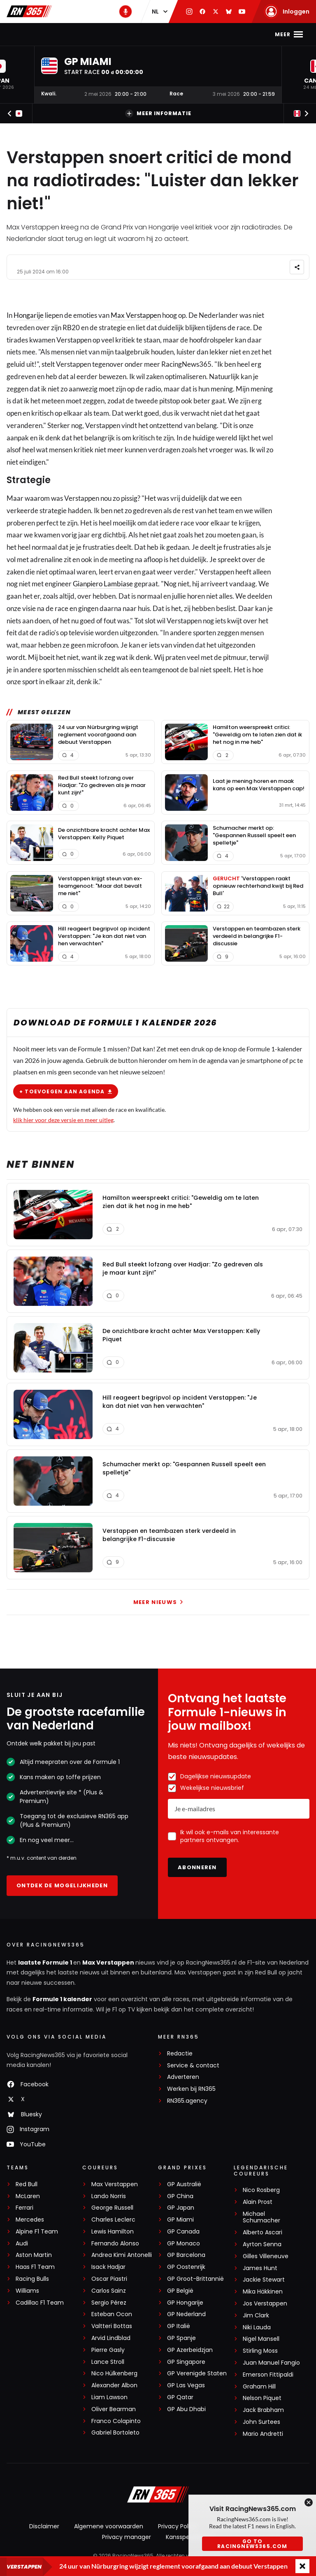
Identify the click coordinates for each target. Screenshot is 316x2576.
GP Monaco (183, 2243)
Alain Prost (257, 2202)
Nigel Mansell (261, 2338)
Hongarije (29, 315)
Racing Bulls (32, 2278)
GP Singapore (186, 2361)
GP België (180, 2290)
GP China (180, 2196)
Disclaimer (44, 2526)
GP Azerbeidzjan (190, 2350)
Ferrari (24, 2207)
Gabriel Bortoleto (115, 2432)
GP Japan (180, 2207)
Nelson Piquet (262, 2398)
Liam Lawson (109, 2397)
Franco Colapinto (116, 2421)
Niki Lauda (257, 2327)
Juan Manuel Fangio (271, 2362)
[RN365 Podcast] (125, 12)
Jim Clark (256, 2315)
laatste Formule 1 (45, 1962)
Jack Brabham (263, 2410)
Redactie (180, 2053)
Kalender (152, 34)
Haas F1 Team (35, 2267)
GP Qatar (180, 2397)
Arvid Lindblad (110, 2338)
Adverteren (183, 2077)
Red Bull (26, 2184)
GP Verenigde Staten (197, 2373)
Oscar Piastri (109, 2278)
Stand (186, 34)
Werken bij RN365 (191, 2088)
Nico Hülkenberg (114, 2373)
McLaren (28, 2196)
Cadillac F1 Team (40, 2302)
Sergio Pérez (108, 2302)
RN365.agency (187, 2100)
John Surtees (261, 2422)
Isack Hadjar (108, 2267)
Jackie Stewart (264, 2279)
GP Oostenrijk (186, 2267)
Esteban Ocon (111, 2314)
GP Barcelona (186, 2255)
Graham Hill (259, 2386)
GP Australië (184, 2184)
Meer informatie (158, 113)
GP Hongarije (185, 2302)
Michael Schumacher (261, 2217)
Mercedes (30, 2219)
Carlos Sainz (108, 2290)
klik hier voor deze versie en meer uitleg (63, 1119)
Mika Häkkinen (263, 2291)
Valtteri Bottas (111, 2326)
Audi (22, 2243)
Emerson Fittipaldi (268, 2374)
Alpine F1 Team (37, 2231)
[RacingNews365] (158, 2495)
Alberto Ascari (262, 2232)
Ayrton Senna (262, 2244)
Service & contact (193, 2065)
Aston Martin (34, 2255)
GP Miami (180, 2219)
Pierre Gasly (108, 2350)
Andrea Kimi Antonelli (121, 2255)
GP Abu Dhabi (186, 2409)
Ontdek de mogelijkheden (62, 1885)
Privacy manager (126, 2537)
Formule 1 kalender (62, 1999)
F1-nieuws (48, 34)
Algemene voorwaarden (108, 2526)
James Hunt (260, 2268)
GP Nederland (186, 2314)
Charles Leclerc (113, 2219)
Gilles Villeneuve (265, 2256)
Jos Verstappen (265, 2303)
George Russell (112, 2207)
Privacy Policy (177, 2526)
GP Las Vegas (186, 2385)
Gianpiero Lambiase (103, 583)
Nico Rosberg (261, 2190)
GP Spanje (181, 2338)
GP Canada (183, 2231)
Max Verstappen (100, 34)
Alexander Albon (114, 2385)
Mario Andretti (263, 2433)
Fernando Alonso (115, 2243)
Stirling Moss (260, 2350)
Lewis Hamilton (112, 2231)
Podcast (220, 34)
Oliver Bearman (113, 2409)
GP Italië (178, 2326)
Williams (27, 2290)
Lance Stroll (107, 2361)
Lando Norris (108, 2196)
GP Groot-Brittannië (195, 2278)
